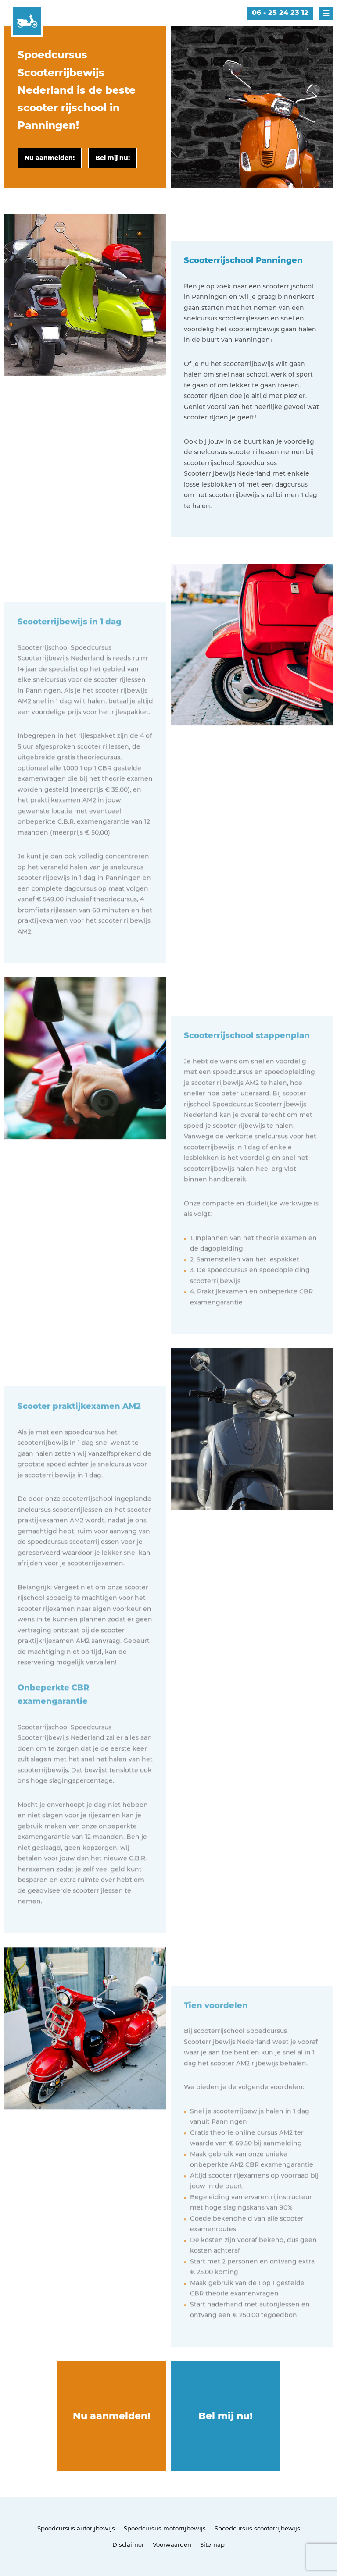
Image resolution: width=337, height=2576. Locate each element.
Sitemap (212, 2544)
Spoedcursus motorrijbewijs (165, 2528)
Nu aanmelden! (112, 2416)
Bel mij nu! (225, 2416)
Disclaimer (128, 2544)
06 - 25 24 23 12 (280, 12)
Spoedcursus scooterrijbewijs (257, 2528)
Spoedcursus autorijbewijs (76, 2528)
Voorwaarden (172, 2544)
